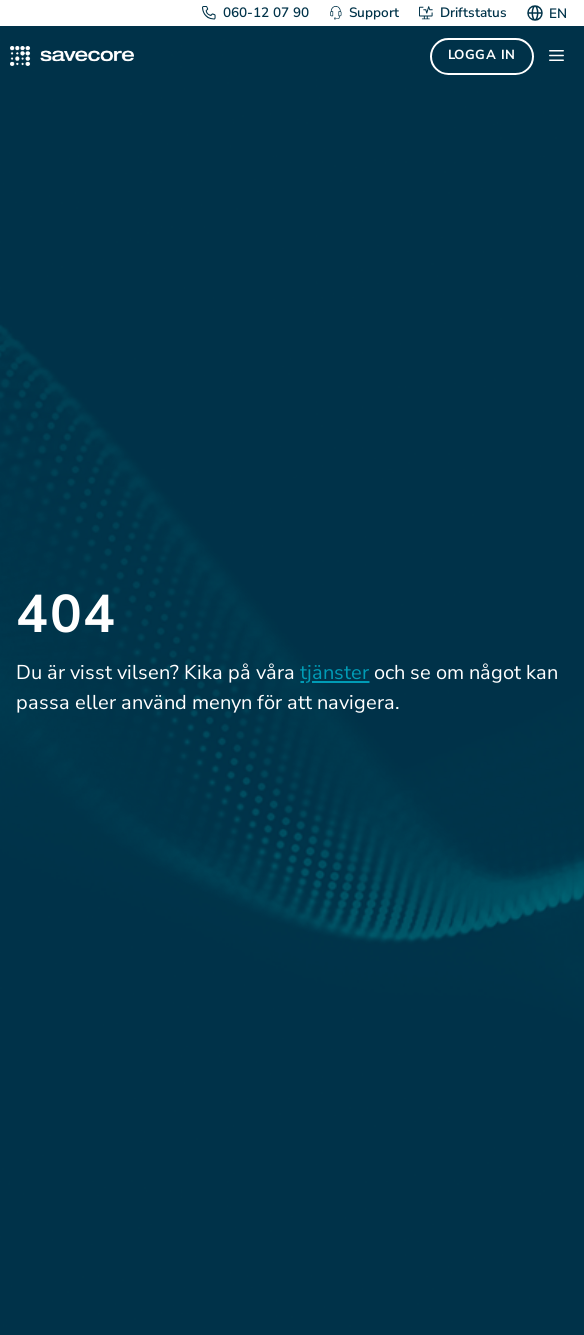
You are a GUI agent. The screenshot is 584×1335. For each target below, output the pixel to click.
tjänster (334, 672)
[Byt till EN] (555, 13)
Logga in (482, 55)
